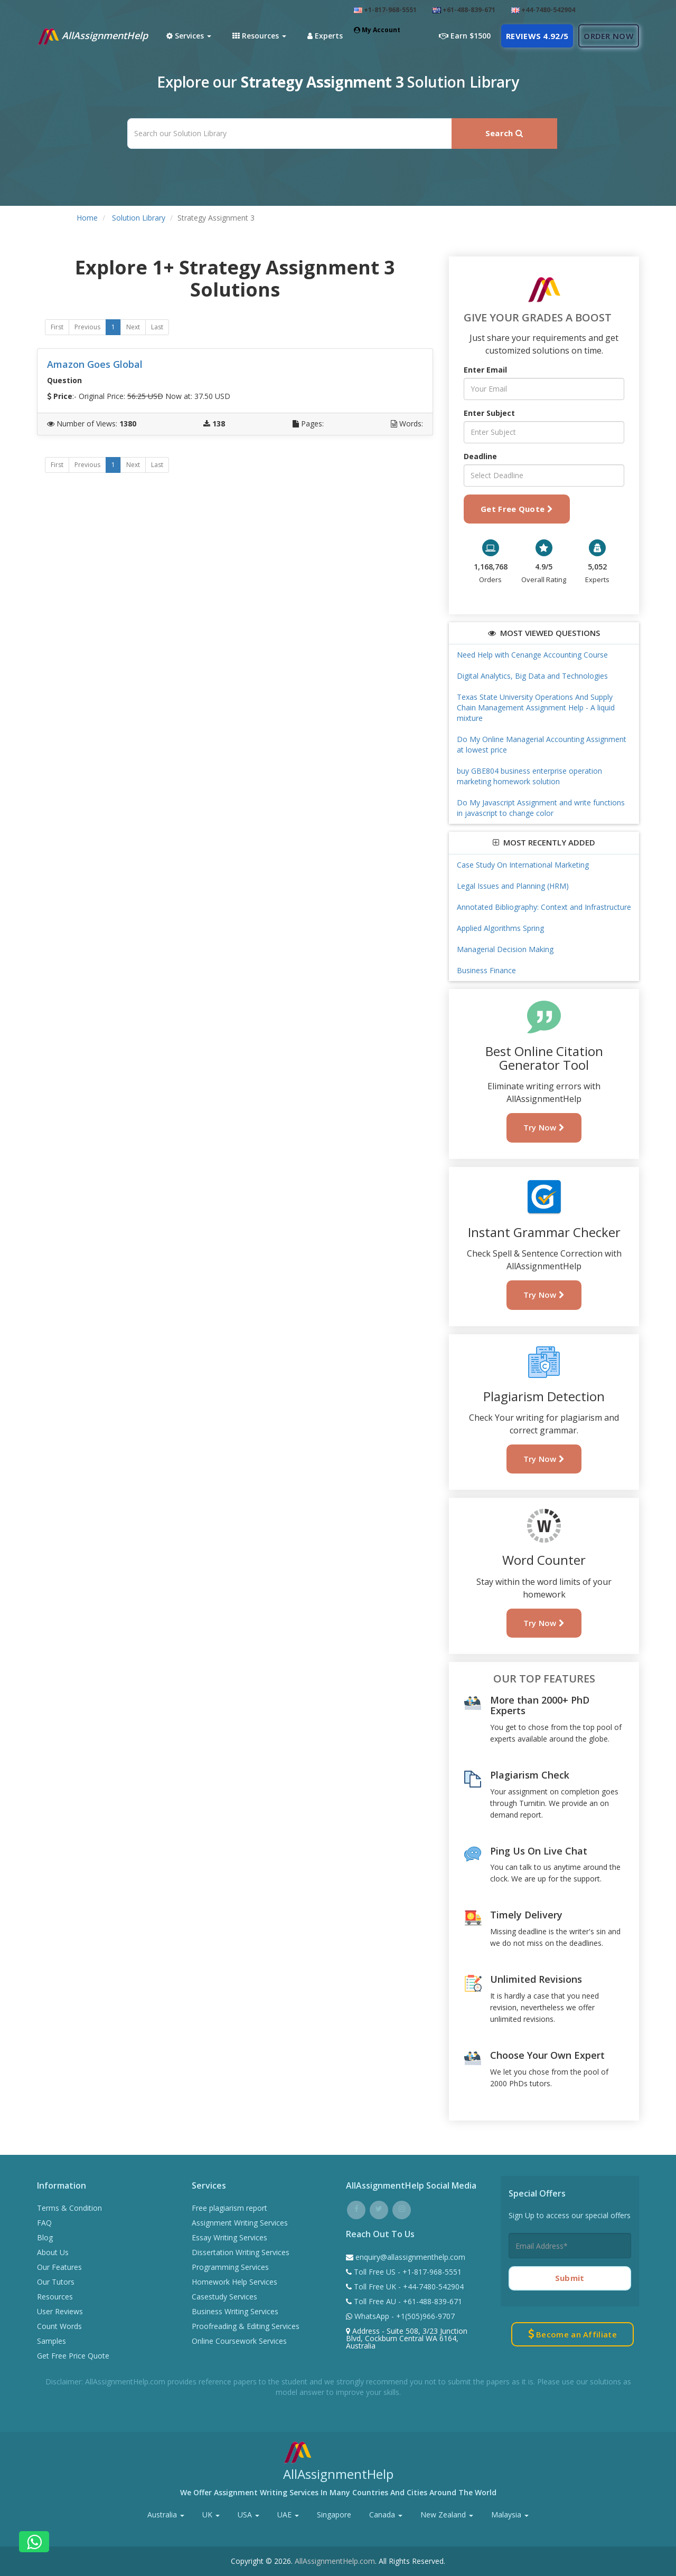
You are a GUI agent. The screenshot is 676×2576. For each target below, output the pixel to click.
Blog (45, 2237)
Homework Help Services (234, 2282)
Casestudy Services (224, 2297)
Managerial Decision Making (505, 949)
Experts (325, 36)
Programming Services (230, 2267)
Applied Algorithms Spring (500, 928)
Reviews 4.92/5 (537, 36)
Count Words (59, 2326)
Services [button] (188, 36)
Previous (87, 326)
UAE (288, 2515)
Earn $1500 (465, 36)
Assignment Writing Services (240, 2223)
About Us (53, 2252)
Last (157, 326)
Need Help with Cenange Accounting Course (532, 655)
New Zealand (446, 2515)
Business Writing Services (235, 2311)
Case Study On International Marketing (523, 865)
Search (504, 133)
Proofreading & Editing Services (245, 2326)
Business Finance (486, 970)
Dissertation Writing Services (240, 2252)
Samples (51, 2341)
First (57, 326)
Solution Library (138, 218)
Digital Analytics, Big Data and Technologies (532, 676)
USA (248, 2515)
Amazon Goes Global (95, 364)
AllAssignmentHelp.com (335, 2561)
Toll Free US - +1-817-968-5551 (407, 2272)
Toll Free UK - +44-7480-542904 (408, 2287)
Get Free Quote (517, 508)
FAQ (44, 2223)
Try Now (544, 1127)
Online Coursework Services (239, 2341)
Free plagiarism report (229, 2208)
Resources (55, 2297)
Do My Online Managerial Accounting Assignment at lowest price (541, 744)
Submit (570, 2278)
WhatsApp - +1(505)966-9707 (403, 2316)
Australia (165, 2515)
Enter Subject (489, 413)
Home (87, 218)
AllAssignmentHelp (92, 36)
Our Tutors (55, 2282)
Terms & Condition (69, 2208)
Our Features (59, 2267)
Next (133, 326)
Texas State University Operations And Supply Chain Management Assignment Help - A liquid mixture (536, 707)
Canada (385, 2515)
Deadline (480, 456)
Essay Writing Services (229, 2237)
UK (211, 2515)
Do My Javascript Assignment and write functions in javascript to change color (541, 807)
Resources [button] (259, 36)
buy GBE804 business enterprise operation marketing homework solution (529, 776)
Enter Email (485, 370)
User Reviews (60, 2311)
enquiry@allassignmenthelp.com (410, 2257)
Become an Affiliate (572, 2334)
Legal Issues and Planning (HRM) (513, 886)
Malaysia (510, 2515)
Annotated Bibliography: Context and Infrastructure (544, 907)
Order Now (609, 36)
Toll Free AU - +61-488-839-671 (407, 2301)
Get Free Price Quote (73, 2356)
